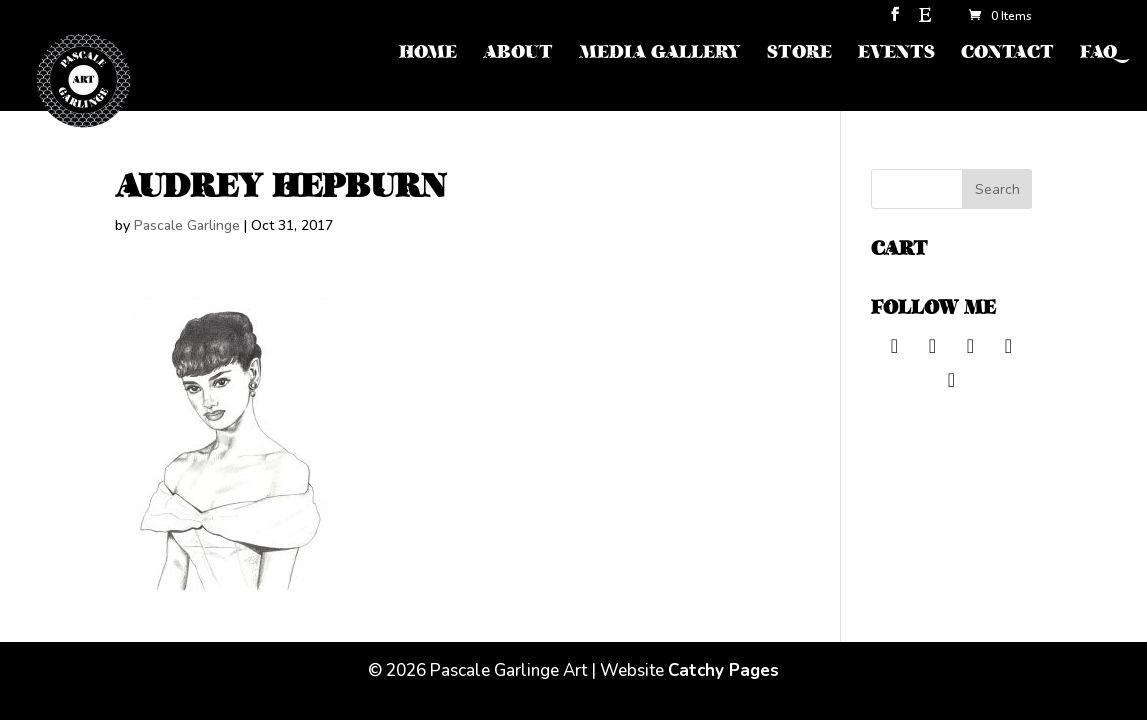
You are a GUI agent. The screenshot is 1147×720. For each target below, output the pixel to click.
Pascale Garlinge (187, 225)
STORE (799, 54)
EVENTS (896, 54)
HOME (428, 54)
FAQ (1098, 54)
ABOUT (518, 54)
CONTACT (1007, 54)
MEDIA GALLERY (660, 54)
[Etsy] (925, 20)
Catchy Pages (723, 670)
